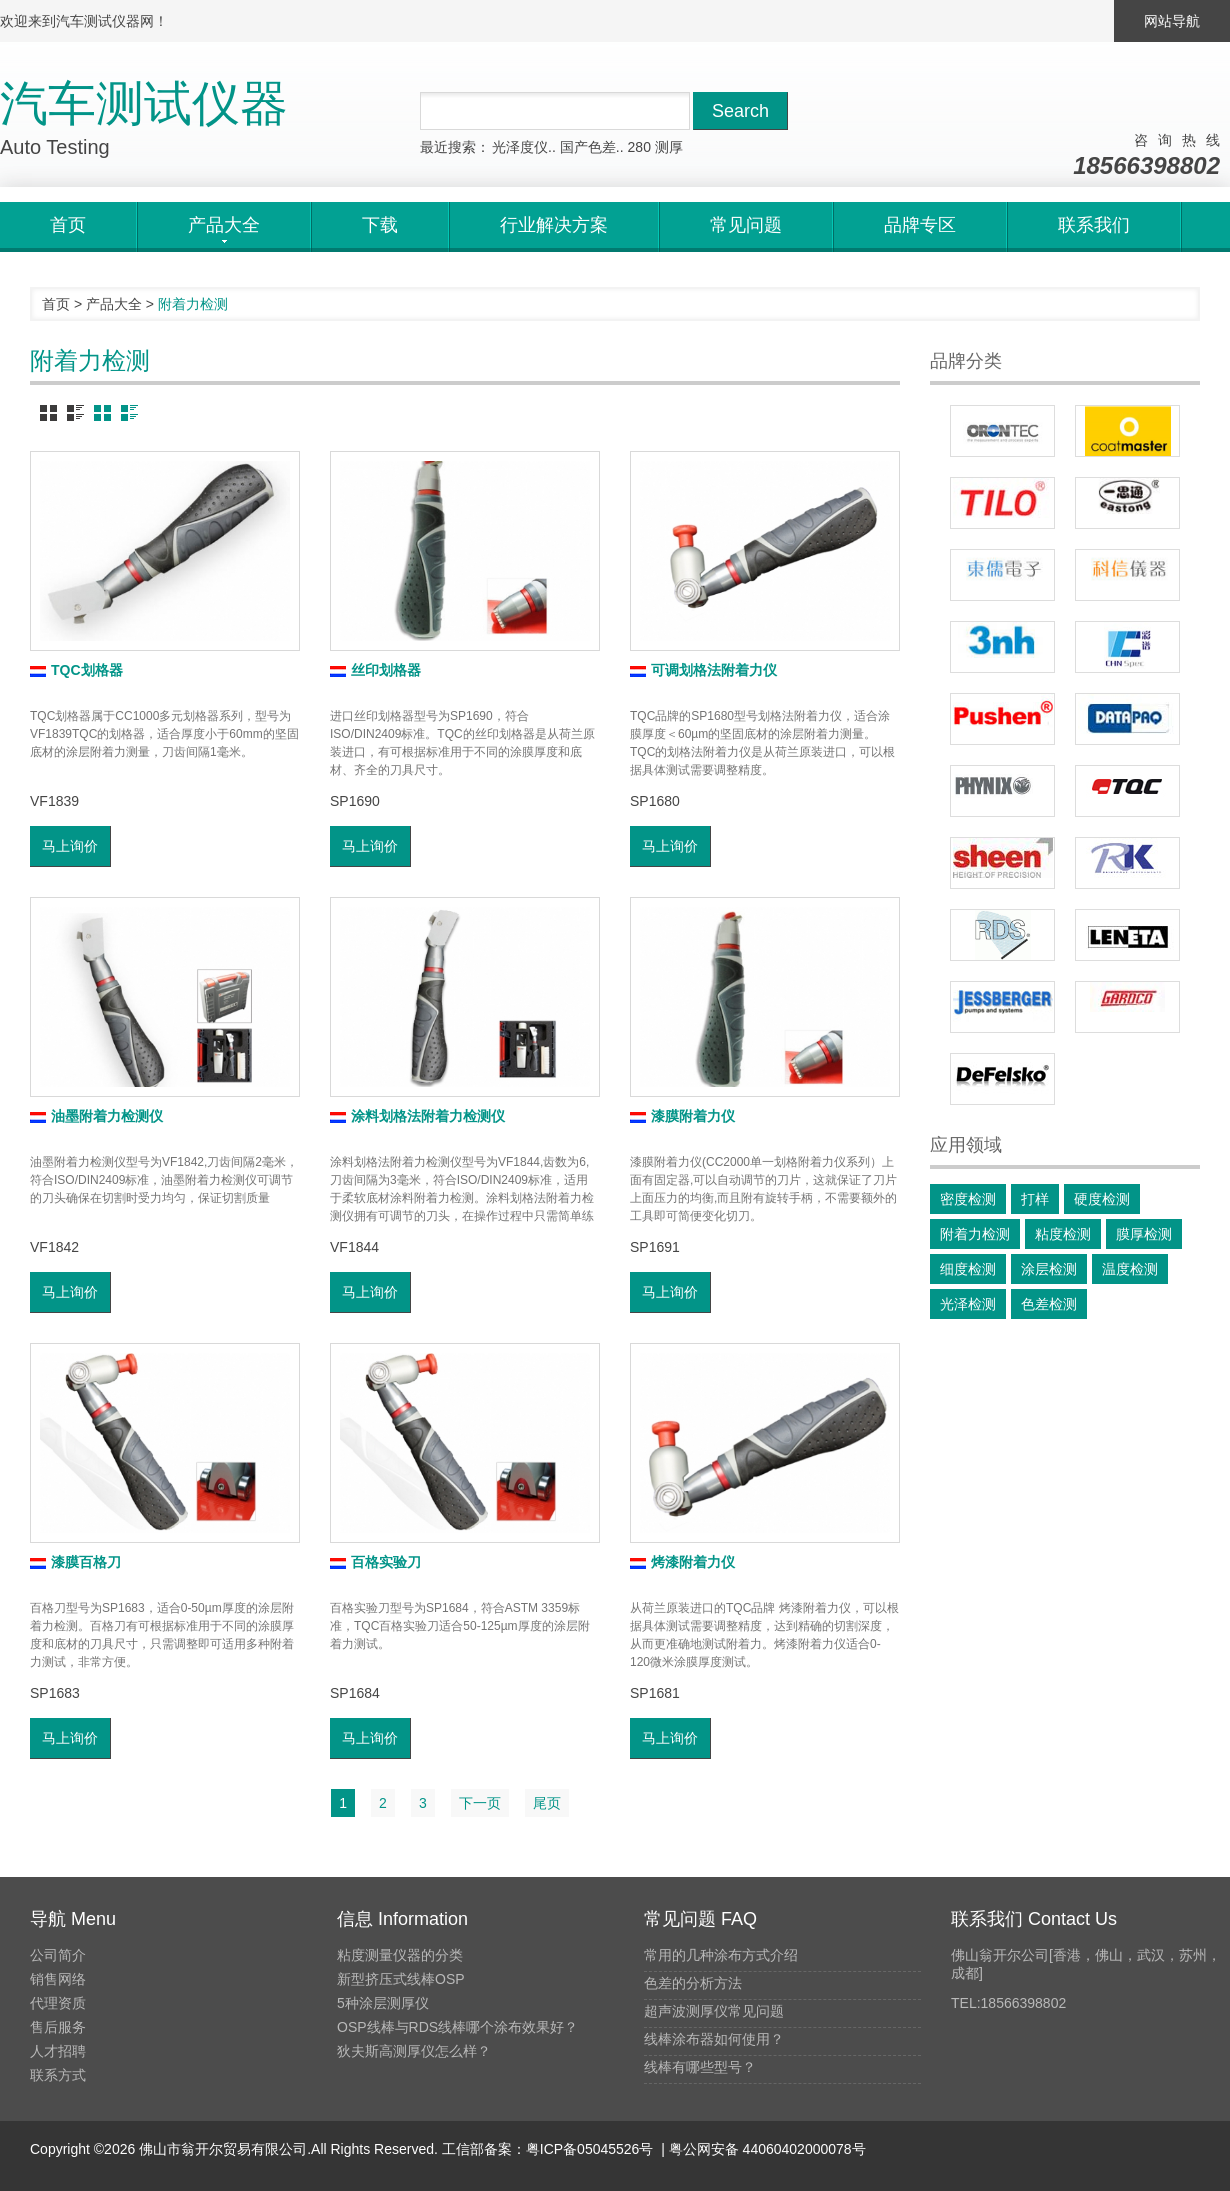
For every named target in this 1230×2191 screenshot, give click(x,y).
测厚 (669, 147)
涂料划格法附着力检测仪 (417, 1116)
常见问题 (746, 225)
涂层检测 (1049, 1269)
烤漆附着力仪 (682, 1562)
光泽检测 (968, 1304)
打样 (1035, 1199)
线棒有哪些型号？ (700, 2067)
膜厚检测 (1144, 1234)
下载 (380, 225)
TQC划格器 (76, 670)
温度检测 (1130, 1269)
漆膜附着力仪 (682, 1116)
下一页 (480, 1803)
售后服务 (58, 2027)
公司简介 (58, 1955)
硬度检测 (1102, 1199)
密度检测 (968, 1199)
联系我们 (1094, 225)
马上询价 (70, 846)
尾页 (547, 1803)
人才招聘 (58, 2051)
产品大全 (114, 304)
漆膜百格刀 (75, 1562)
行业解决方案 (554, 225)
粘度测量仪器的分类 (400, 1955)
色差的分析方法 (693, 1983)
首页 (68, 225)
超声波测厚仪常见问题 (714, 2011)
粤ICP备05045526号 (590, 2149)
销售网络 (58, 1979)
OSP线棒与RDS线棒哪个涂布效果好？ (457, 2027)
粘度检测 (1063, 1234)
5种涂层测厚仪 (383, 2003)
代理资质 (58, 2003)
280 (639, 147)
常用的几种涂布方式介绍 (721, 1955)
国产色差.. (592, 147)
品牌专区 (920, 225)
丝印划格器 (375, 670)
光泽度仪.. (524, 147)
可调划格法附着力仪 (703, 670)
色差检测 (1049, 1304)
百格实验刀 (375, 1562)
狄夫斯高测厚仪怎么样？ (414, 2051)
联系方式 (58, 2075)
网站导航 (1172, 21)
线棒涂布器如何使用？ (714, 2039)
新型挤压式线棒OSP (401, 1979)
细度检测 (968, 1269)
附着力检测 (975, 1234)
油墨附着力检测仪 (96, 1116)
